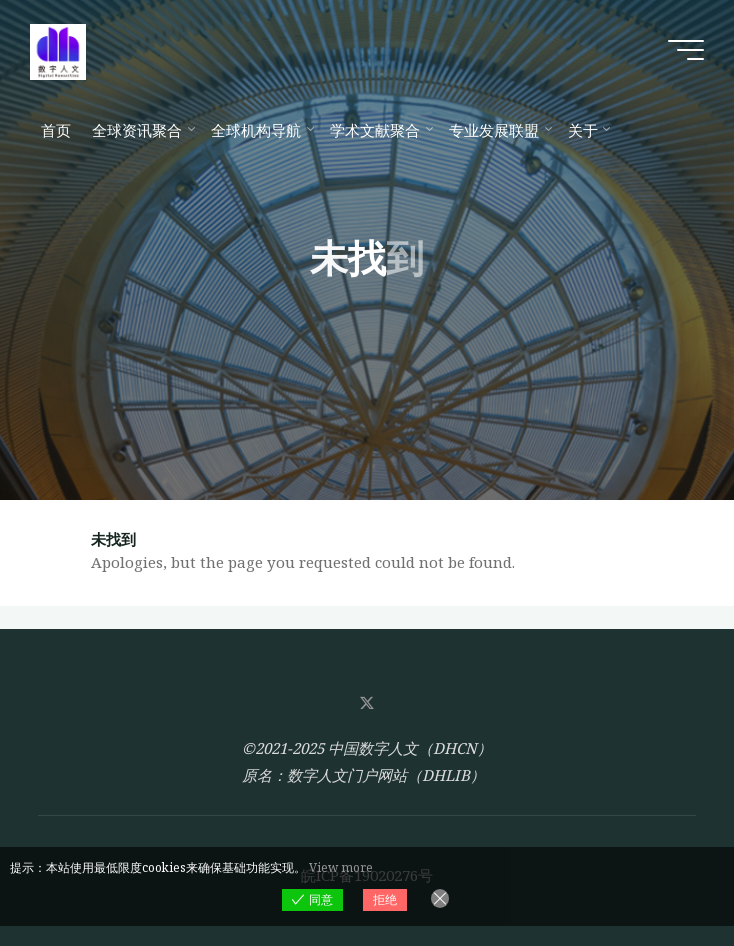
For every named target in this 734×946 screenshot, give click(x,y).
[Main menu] (686, 50)
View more (341, 867)
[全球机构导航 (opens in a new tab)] (259, 130)
